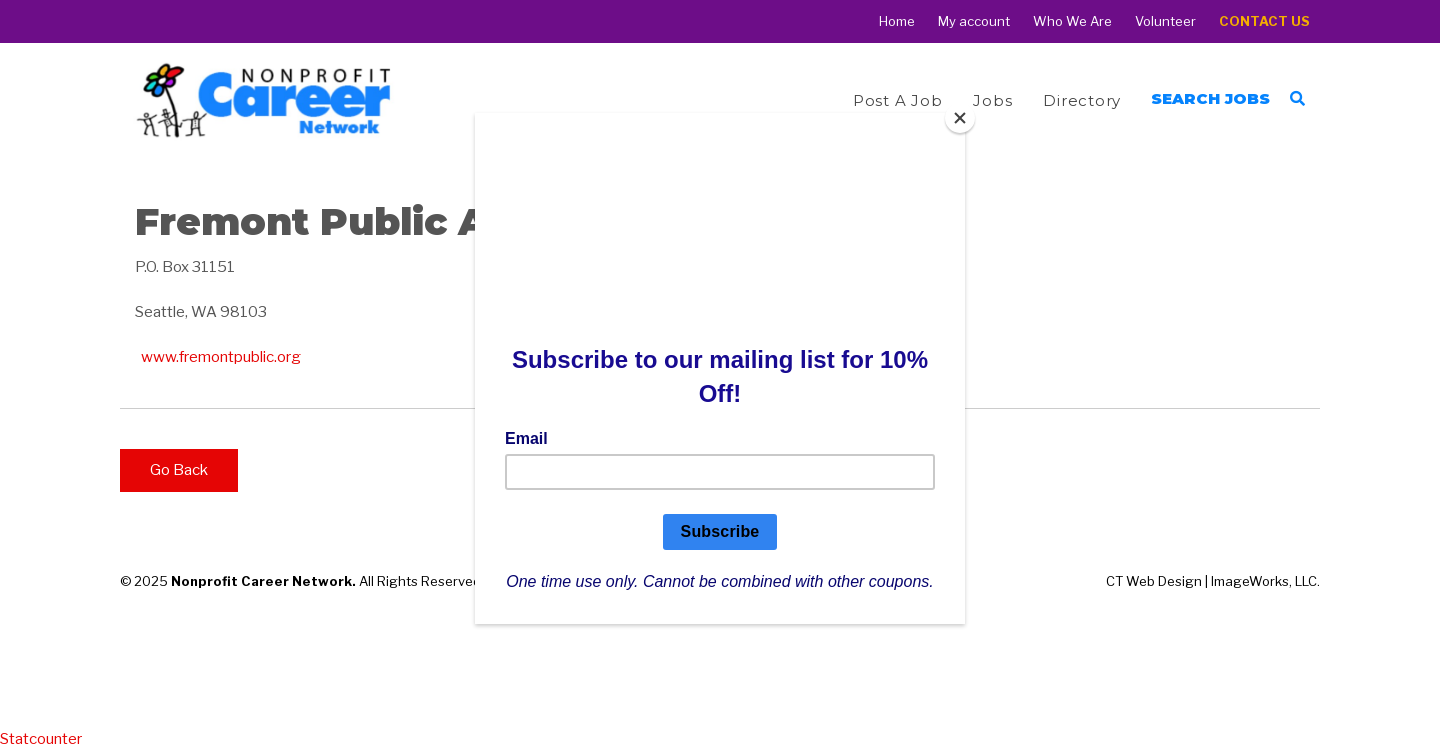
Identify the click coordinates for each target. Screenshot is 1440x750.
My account (974, 21)
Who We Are (1072, 21)
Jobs (992, 100)
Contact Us (1264, 21)
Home (897, 21)
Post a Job (898, 100)
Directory (1082, 100)
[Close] (960, 118)
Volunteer (1165, 21)
